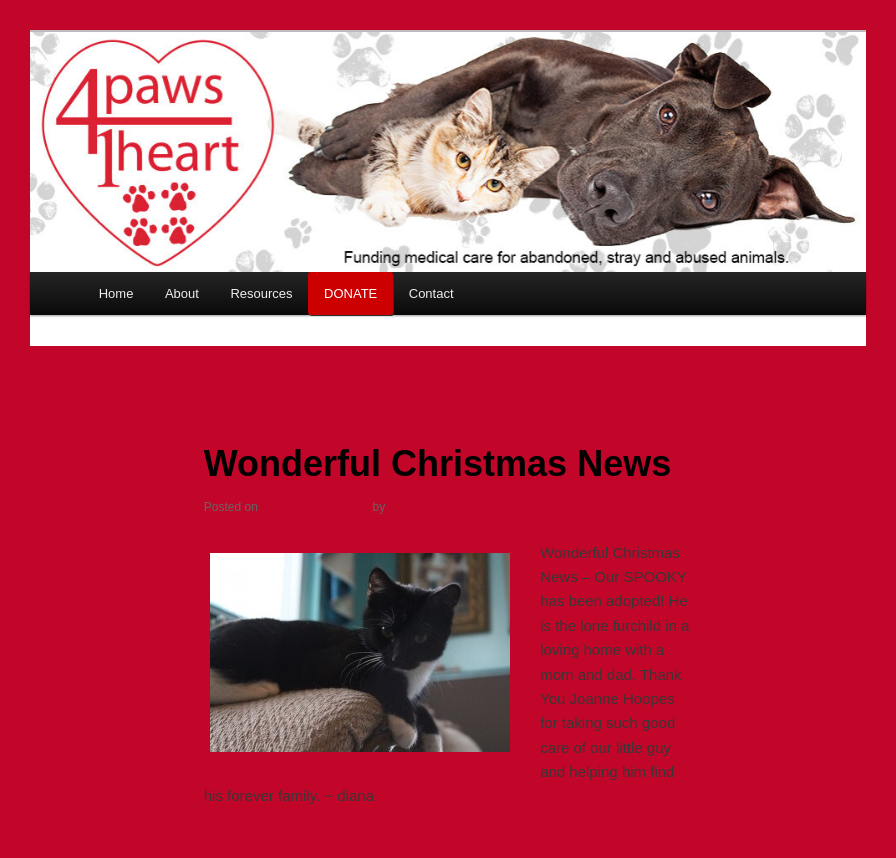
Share (672, 844)
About (182, 293)
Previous (127, 359)
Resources (261, 293)
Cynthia (411, 507)
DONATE (350, 293)
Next (781, 359)
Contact (431, 293)
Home (116, 293)
